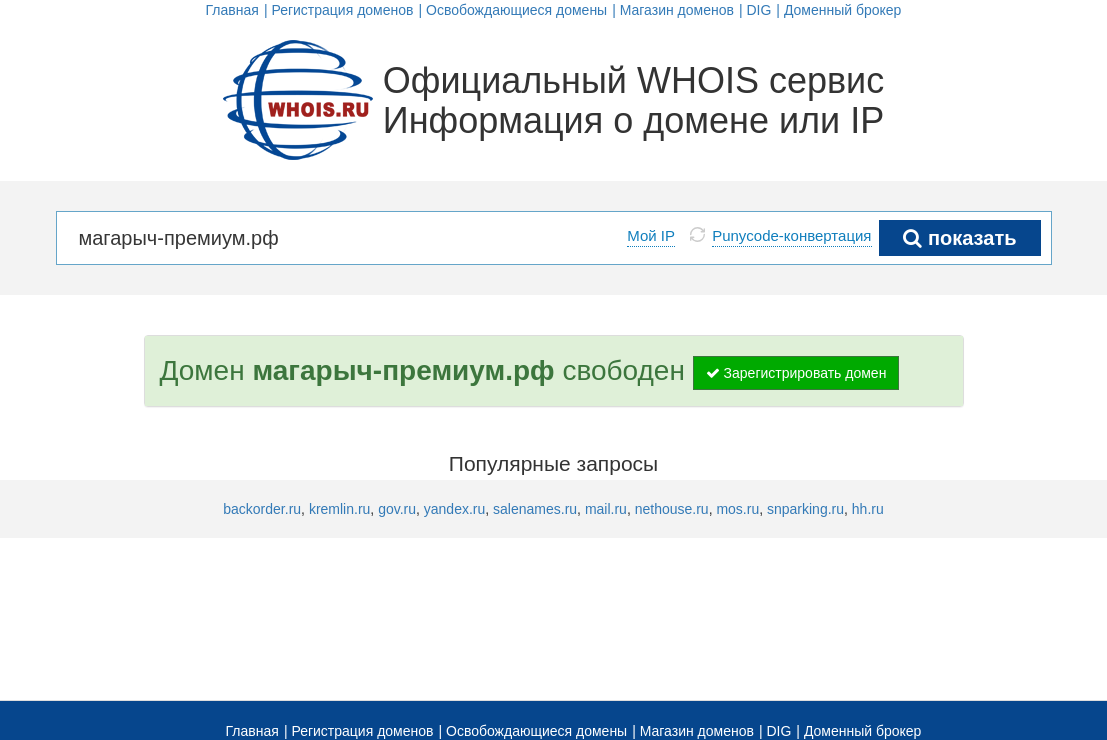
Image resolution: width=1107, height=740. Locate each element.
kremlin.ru (339, 509)
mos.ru (737, 509)
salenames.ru (535, 509)
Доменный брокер (843, 10)
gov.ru (397, 509)
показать (959, 238)
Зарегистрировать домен (796, 373)
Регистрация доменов (342, 10)
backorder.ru (262, 509)
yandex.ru (454, 509)
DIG (758, 10)
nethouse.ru (672, 509)
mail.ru (606, 509)
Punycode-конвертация (791, 235)
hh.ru (868, 509)
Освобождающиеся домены (516, 10)
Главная (232, 10)
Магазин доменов (677, 10)
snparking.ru (805, 509)
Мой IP (651, 235)
